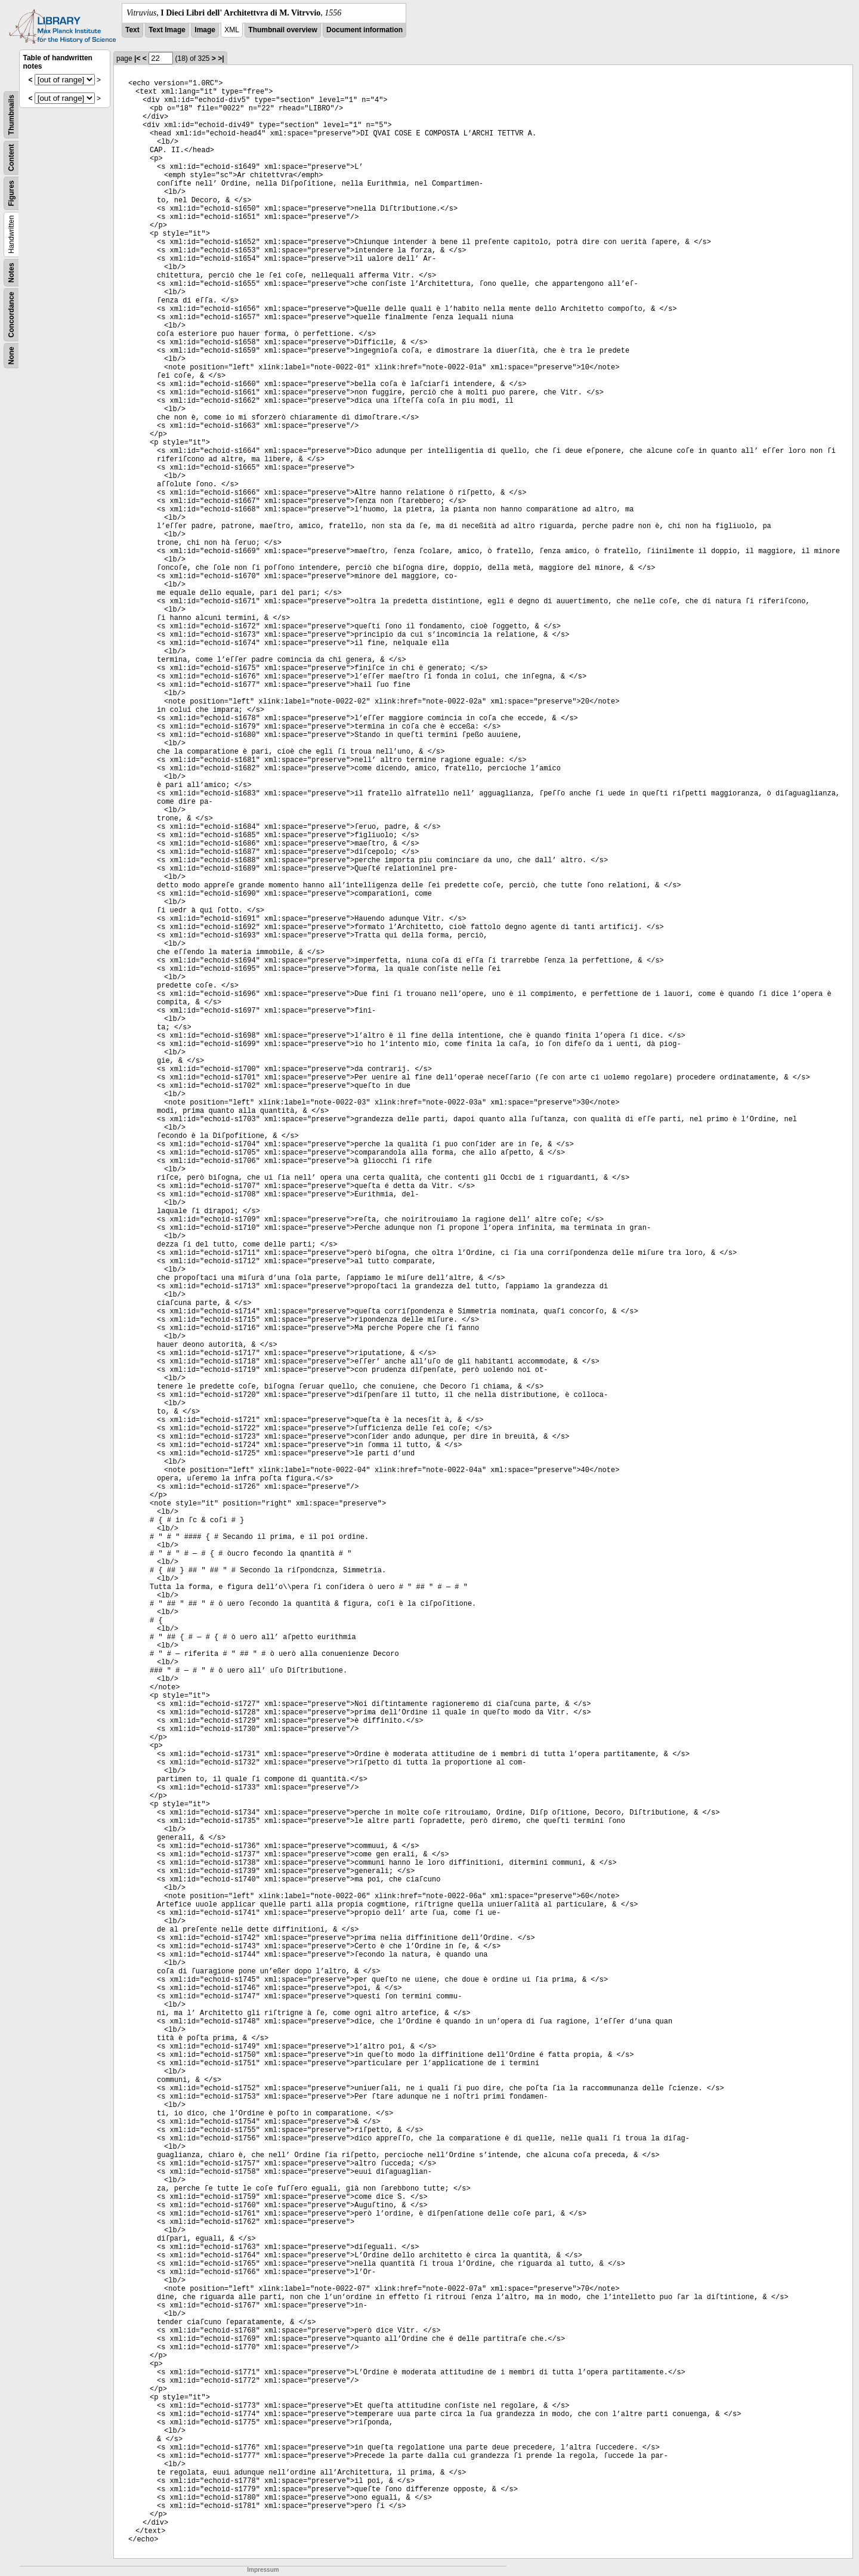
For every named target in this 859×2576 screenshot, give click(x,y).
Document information (364, 30)
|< (137, 58)
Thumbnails (11, 115)
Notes (11, 272)
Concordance (11, 315)
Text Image (167, 30)
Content (11, 157)
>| (221, 58)
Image (204, 30)
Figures (11, 193)
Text (132, 30)
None (11, 356)
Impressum (263, 2569)
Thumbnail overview (282, 30)
